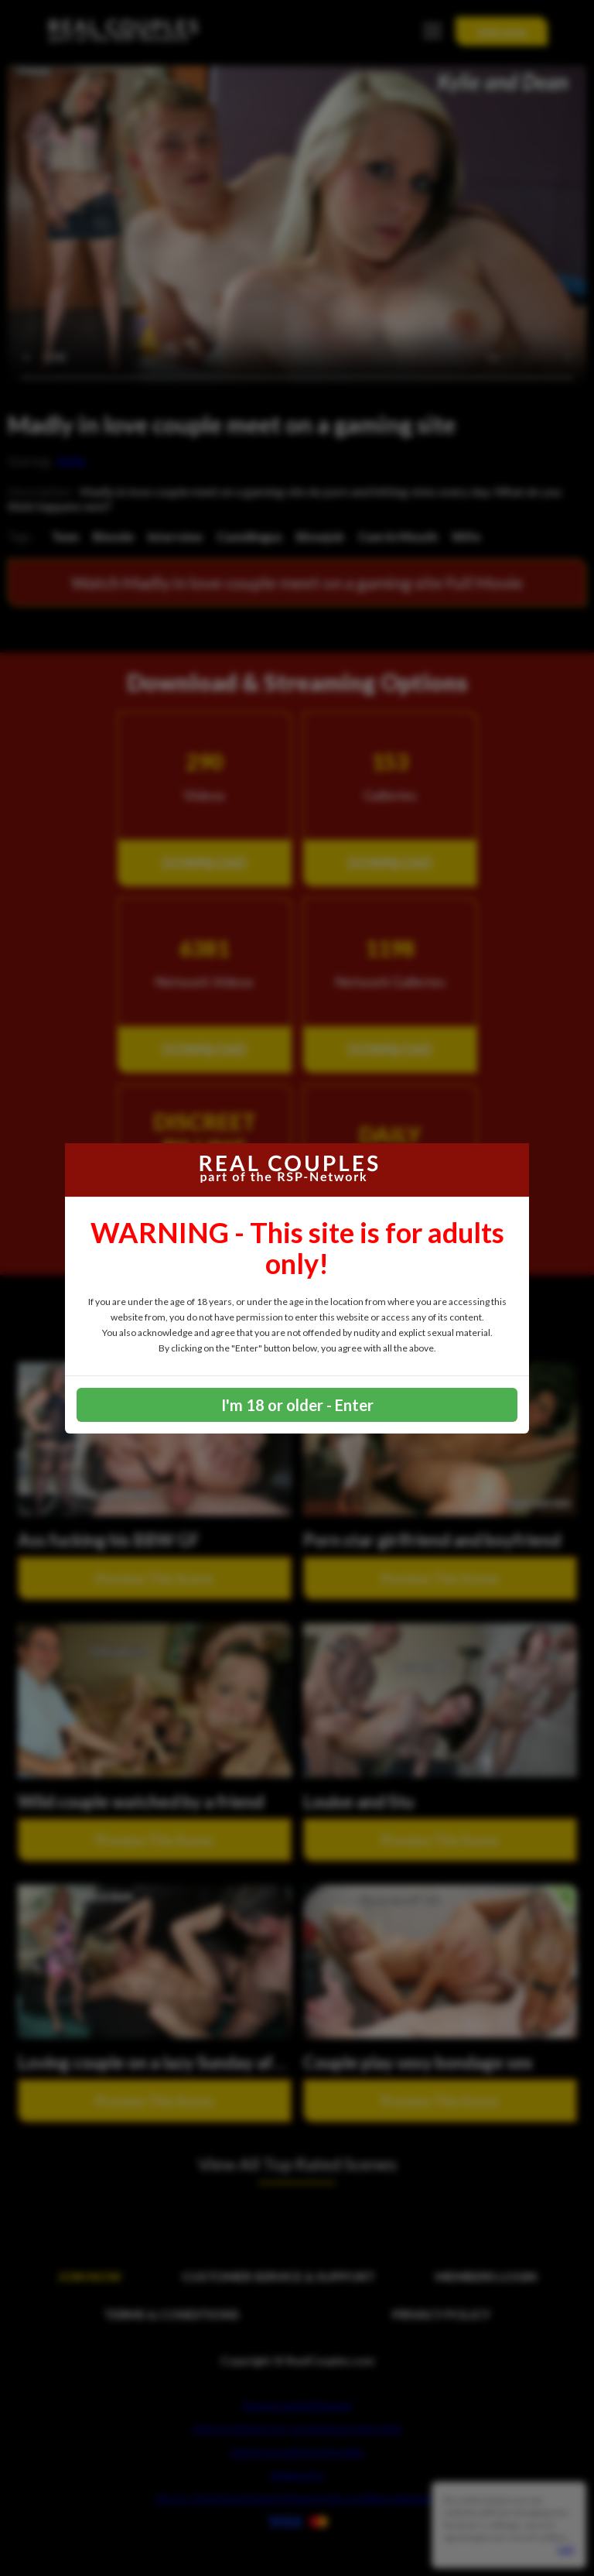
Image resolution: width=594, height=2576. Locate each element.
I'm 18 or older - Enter (297, 1405)
